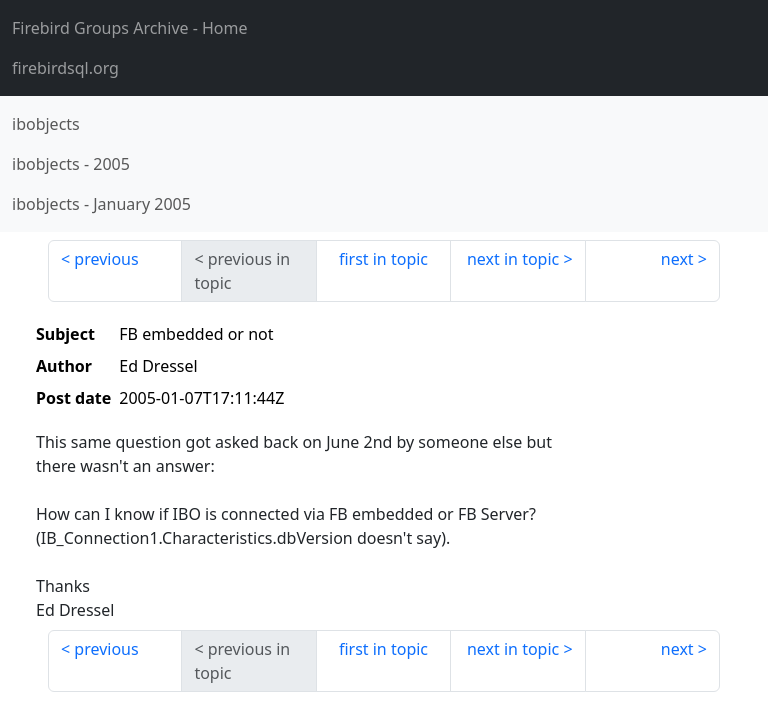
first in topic (383, 259)
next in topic (513, 259)
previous (106, 259)
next (677, 259)
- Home (130, 28)
